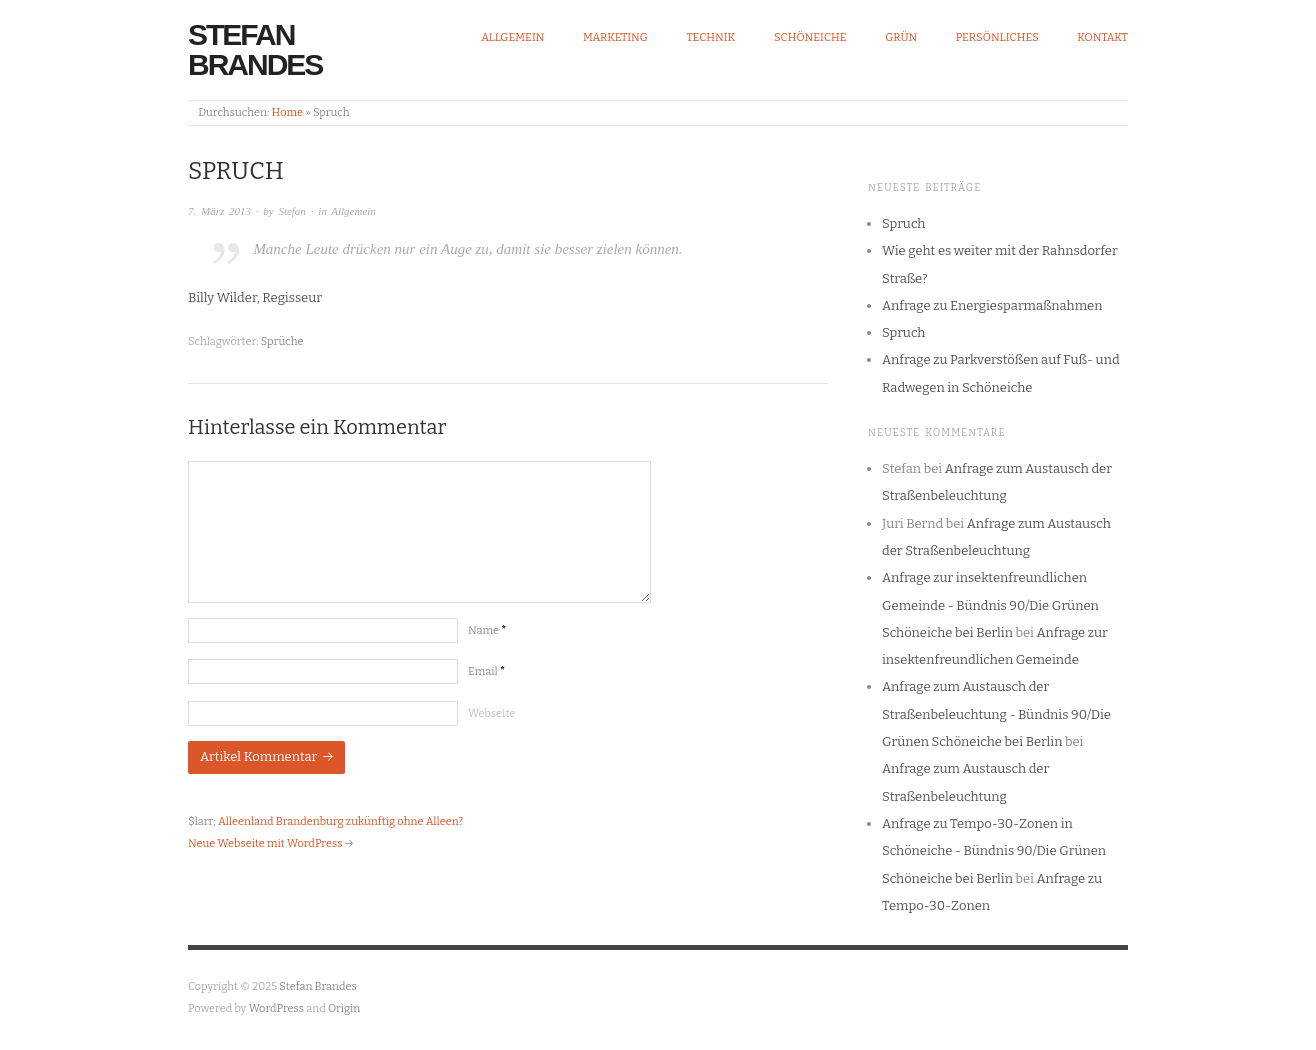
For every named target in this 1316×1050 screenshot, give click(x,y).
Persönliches (997, 37)
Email (486, 671)
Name (487, 630)
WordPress (277, 1008)
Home (287, 112)
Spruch (903, 223)
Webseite (491, 713)
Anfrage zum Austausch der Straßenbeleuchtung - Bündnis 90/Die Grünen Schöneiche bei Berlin (996, 714)
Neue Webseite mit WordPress (265, 843)
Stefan (292, 211)
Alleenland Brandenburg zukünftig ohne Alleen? (340, 821)
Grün (901, 37)
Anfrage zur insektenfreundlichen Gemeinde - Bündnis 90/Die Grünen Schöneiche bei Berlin (990, 605)
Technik (710, 37)
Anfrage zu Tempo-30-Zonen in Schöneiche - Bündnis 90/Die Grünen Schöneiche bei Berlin (994, 851)
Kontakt (1102, 37)
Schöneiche (810, 37)
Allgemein (512, 37)
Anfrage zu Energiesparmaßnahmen (992, 305)
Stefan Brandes (255, 49)
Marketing (615, 37)
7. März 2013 (219, 211)
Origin (344, 1008)
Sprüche (282, 341)
